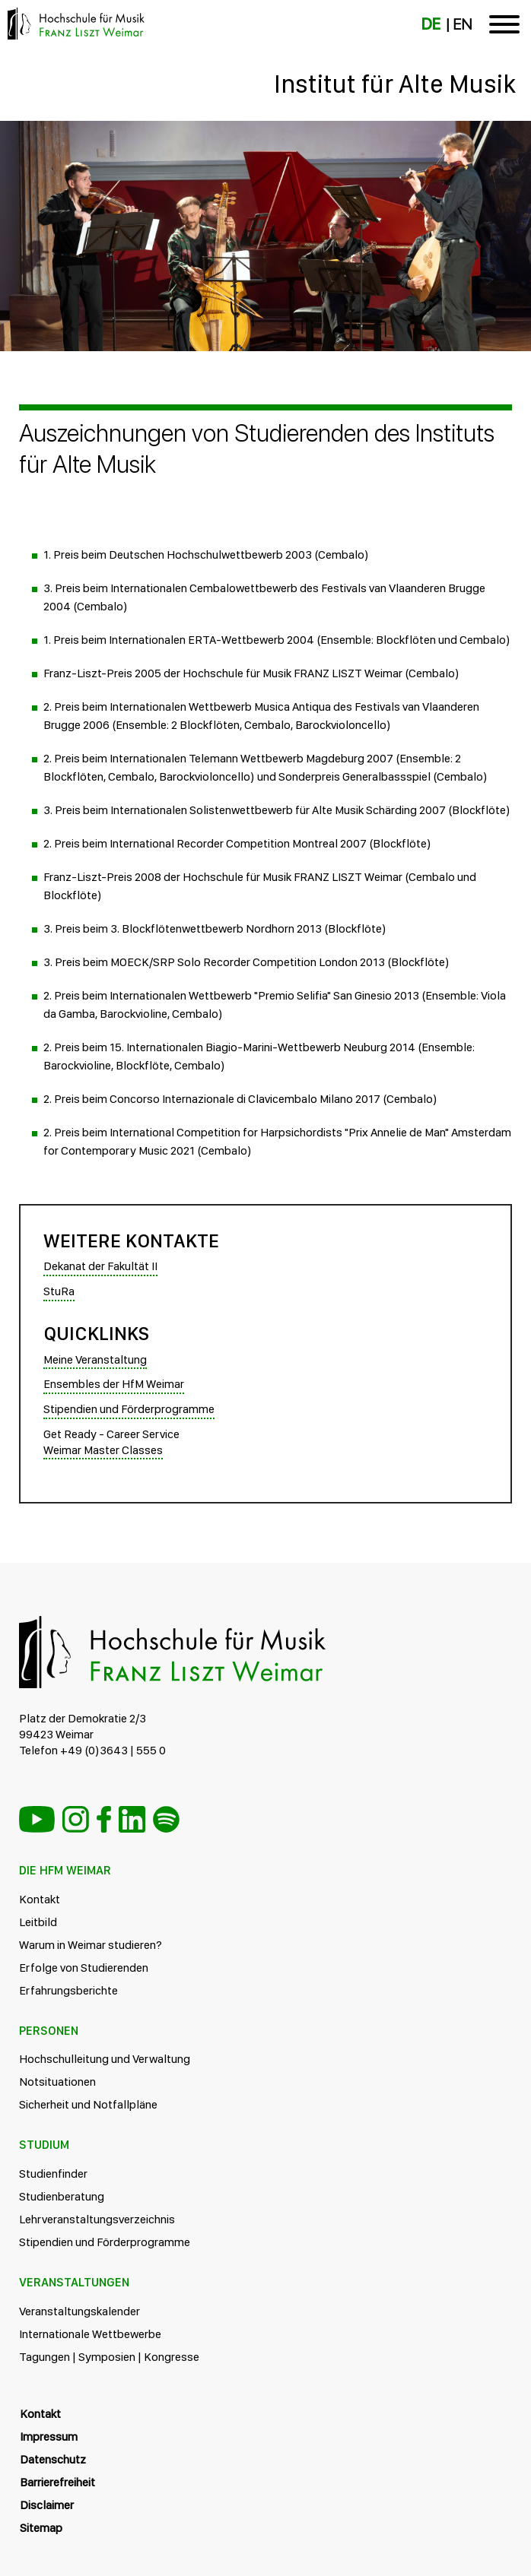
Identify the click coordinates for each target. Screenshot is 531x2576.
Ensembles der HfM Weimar (113, 1384)
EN (462, 24)
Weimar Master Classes (103, 1450)
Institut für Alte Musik (395, 83)
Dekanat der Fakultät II (100, 1266)
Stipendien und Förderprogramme (129, 1409)
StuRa (59, 1291)
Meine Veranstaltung (95, 1359)
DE (430, 24)
